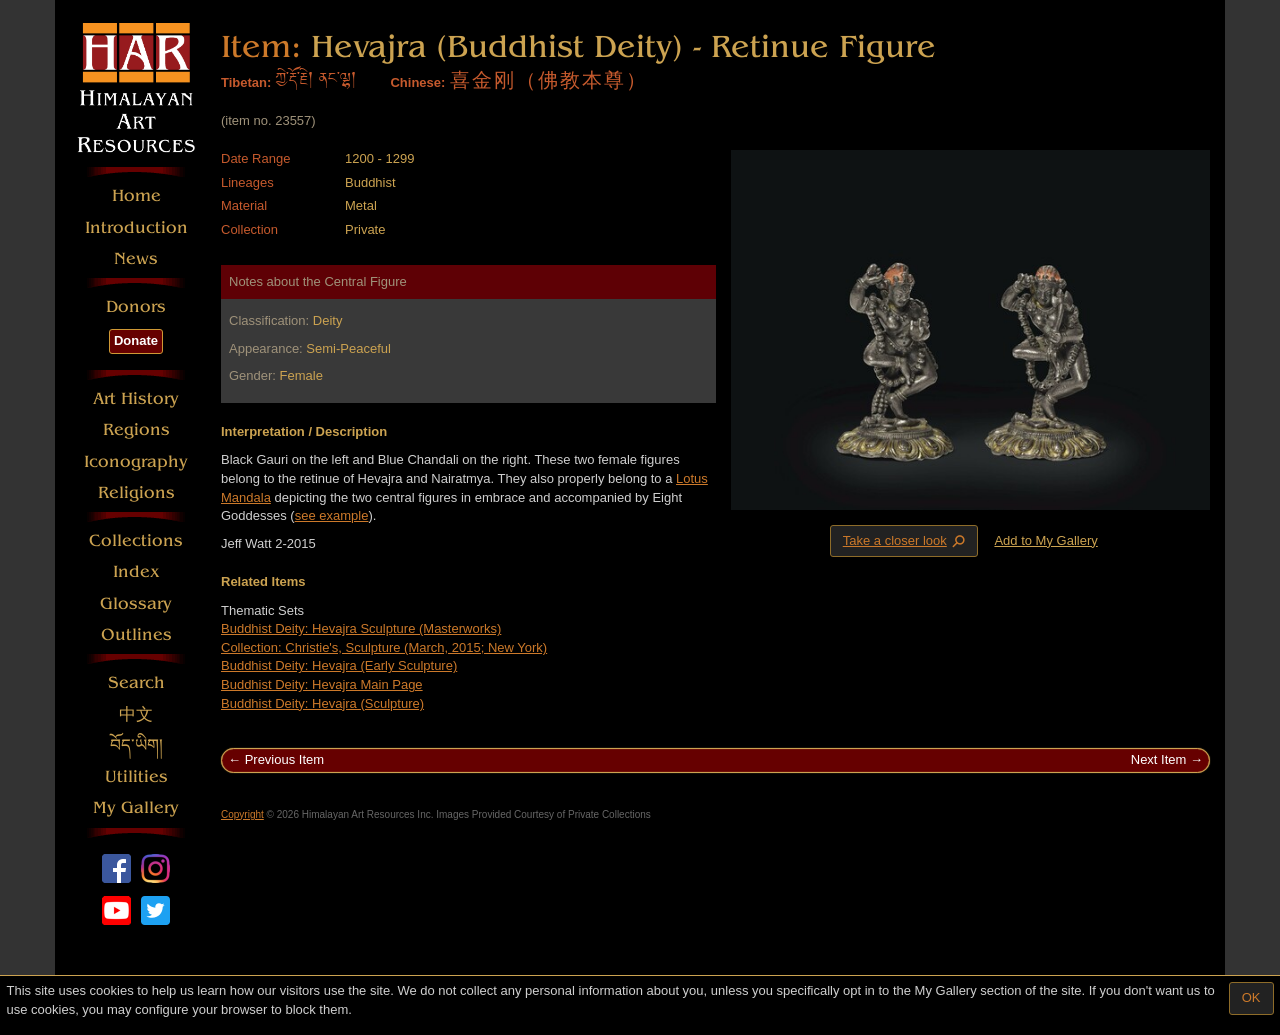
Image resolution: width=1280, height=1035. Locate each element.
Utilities (136, 776)
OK (1251, 997)
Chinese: (417, 82)
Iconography (136, 461)
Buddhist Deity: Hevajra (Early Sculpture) (339, 665)
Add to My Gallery (1045, 540)
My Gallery (136, 807)
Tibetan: (246, 82)
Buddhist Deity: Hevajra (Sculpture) (322, 703)
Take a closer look (906, 540)
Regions (136, 429)
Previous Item (284, 759)
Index (136, 571)
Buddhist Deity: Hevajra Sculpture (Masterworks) (361, 628)
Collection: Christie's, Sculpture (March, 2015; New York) (384, 647)
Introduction (136, 227)
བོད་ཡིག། (136, 745)
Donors (136, 306)
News (136, 258)
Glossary (136, 603)
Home (136, 195)
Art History (136, 398)
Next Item (1159, 759)
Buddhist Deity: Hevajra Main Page (322, 684)
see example (332, 515)
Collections (136, 540)
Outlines (136, 634)
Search (136, 682)
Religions (136, 492)
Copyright (242, 814)
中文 (136, 714)
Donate (136, 340)
